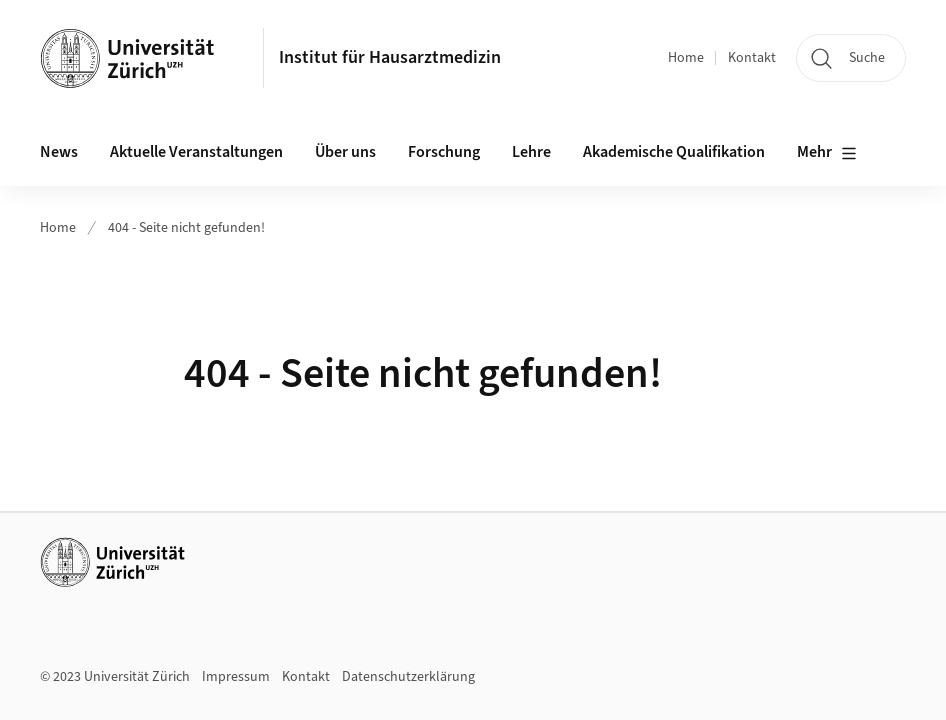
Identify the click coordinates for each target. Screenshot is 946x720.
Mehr (827, 153)
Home (686, 58)
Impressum (236, 677)
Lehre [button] (531, 152)
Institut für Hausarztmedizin (390, 57)
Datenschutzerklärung (408, 677)
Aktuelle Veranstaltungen (196, 152)
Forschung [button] (444, 152)
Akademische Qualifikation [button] (674, 152)
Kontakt (752, 58)
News (59, 152)
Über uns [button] (345, 152)
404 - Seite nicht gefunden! (186, 228)
